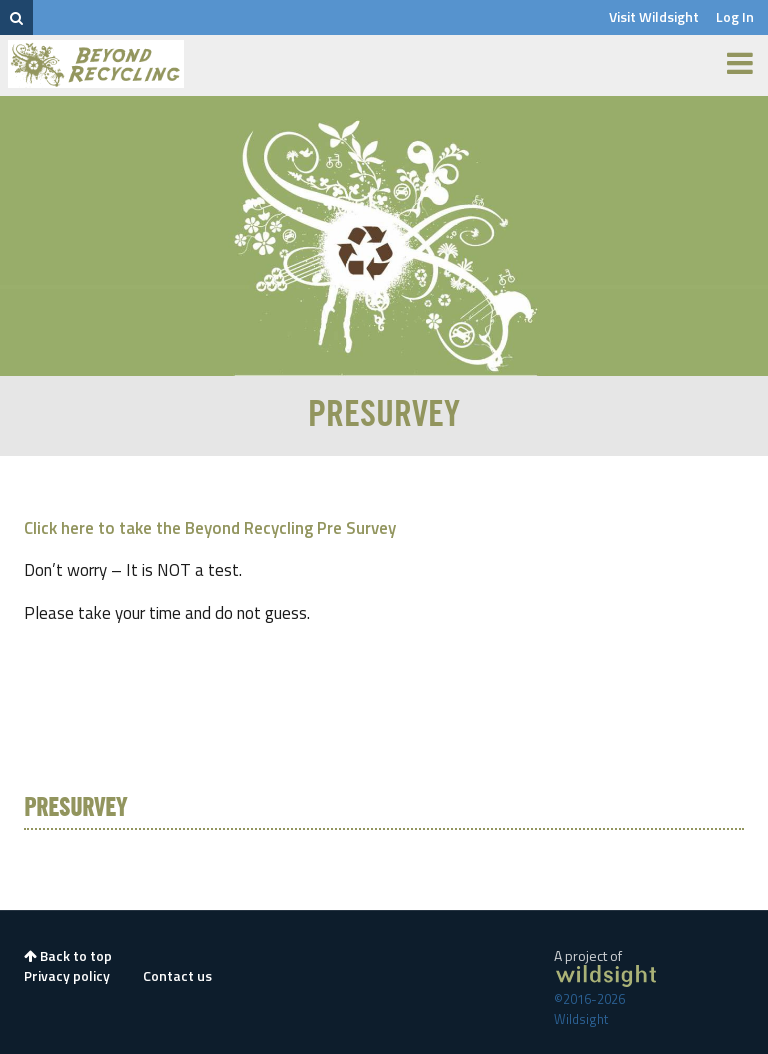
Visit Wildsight (654, 16)
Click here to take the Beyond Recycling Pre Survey (210, 528)
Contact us (177, 975)
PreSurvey (75, 809)
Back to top (68, 955)
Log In (735, 16)
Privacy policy (67, 975)
